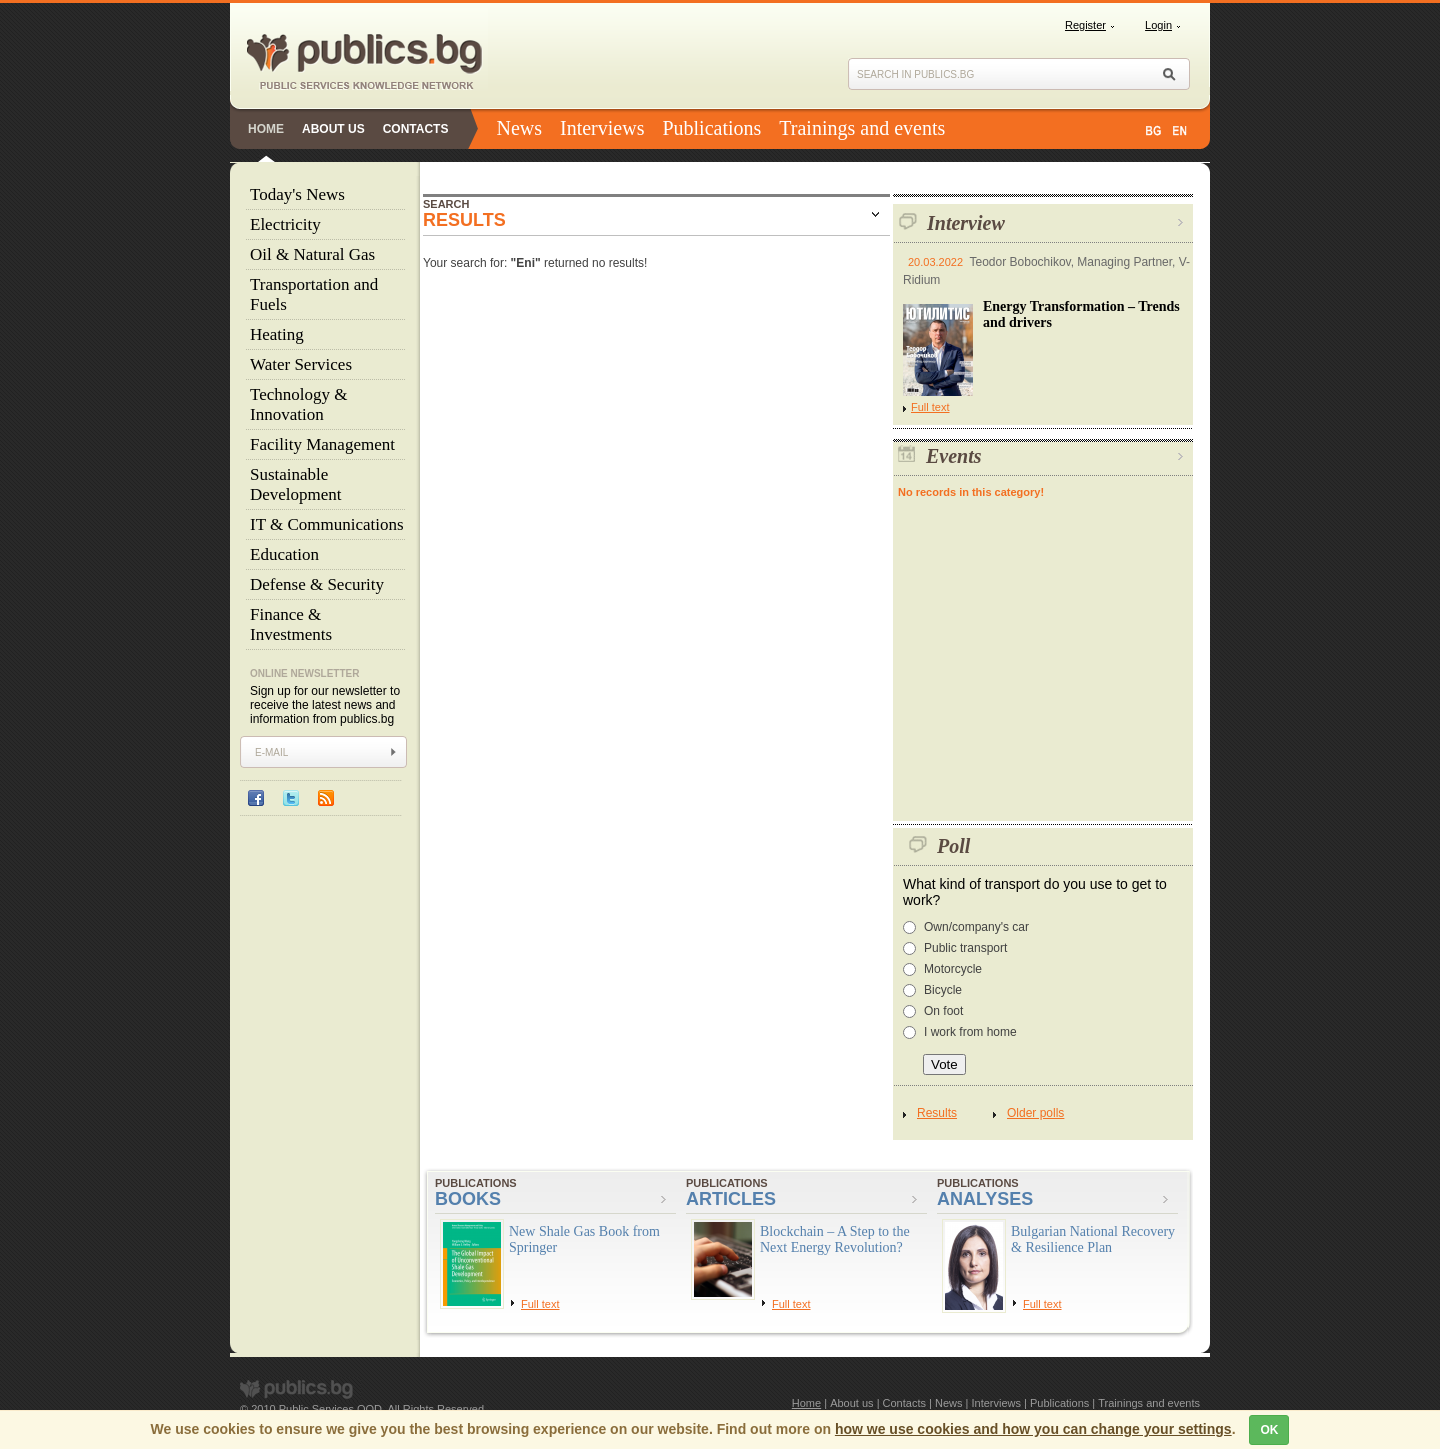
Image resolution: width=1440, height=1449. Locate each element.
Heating (277, 334)
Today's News (297, 194)
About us (333, 129)
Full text (926, 407)
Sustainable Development (296, 484)
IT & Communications (327, 524)
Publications (711, 128)
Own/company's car (976, 927)
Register (1085, 25)
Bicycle (943, 990)
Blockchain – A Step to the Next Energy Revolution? (835, 1239)
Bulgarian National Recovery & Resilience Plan (1093, 1239)
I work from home (970, 1032)
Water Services (301, 364)
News (519, 128)
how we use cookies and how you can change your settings (1033, 1429)
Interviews (602, 128)
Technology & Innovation (298, 404)
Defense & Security (317, 584)
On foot (943, 1011)
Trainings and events (862, 128)
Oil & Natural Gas (312, 254)
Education (284, 554)
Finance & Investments (291, 624)
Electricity (285, 224)
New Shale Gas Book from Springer (584, 1239)
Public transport (965, 948)
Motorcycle (953, 969)
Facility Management (322, 444)
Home (266, 129)
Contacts (416, 129)
